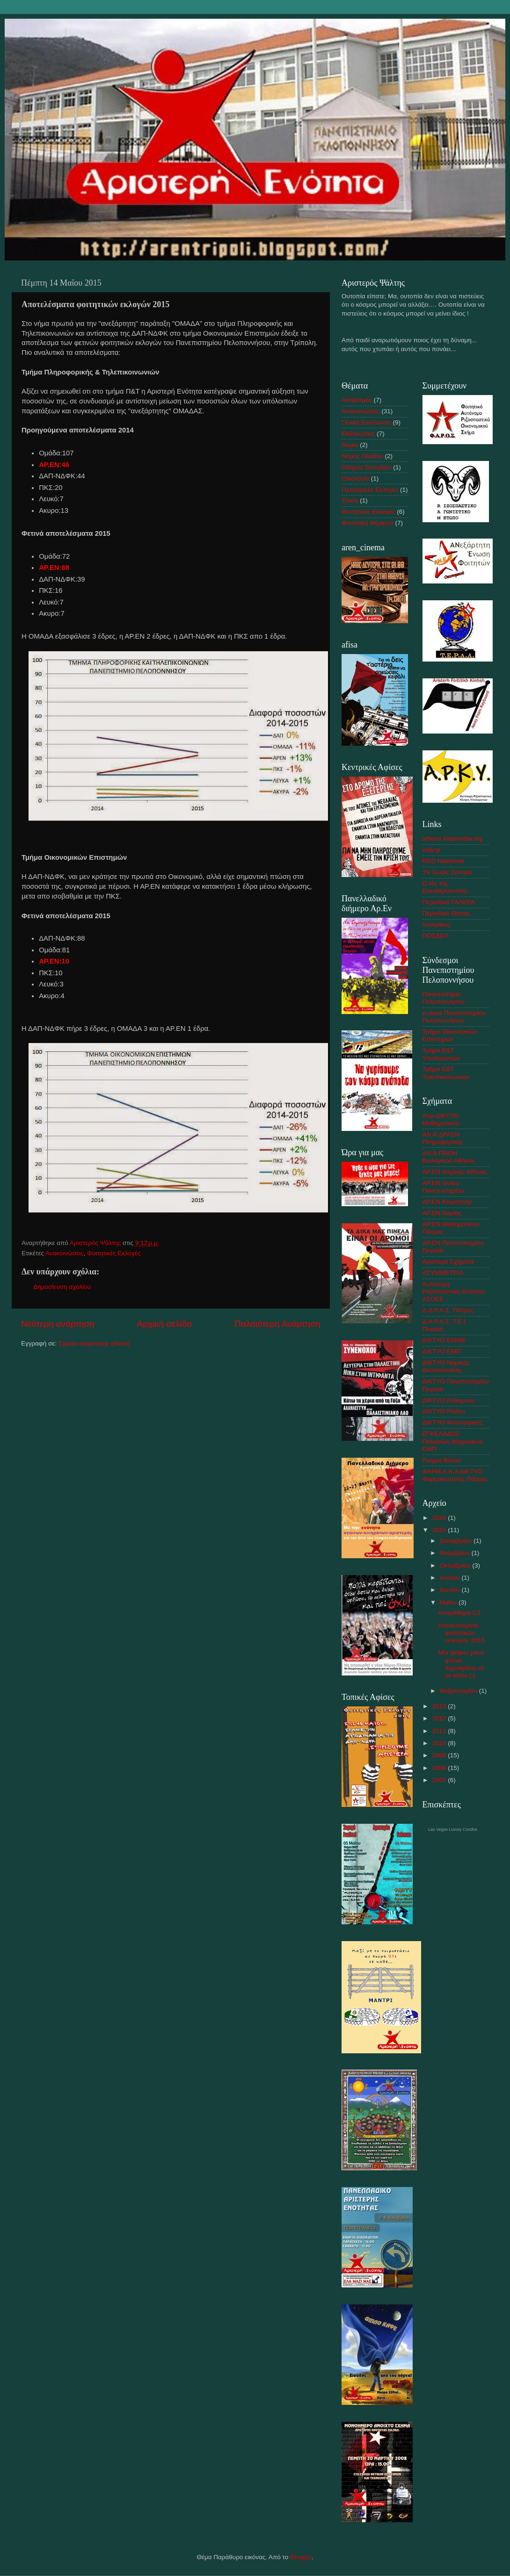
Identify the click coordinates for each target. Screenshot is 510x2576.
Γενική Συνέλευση (366, 422)
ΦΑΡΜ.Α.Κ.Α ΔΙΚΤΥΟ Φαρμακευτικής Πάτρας (455, 1475)
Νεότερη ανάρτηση (58, 1324)
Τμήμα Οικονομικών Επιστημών (450, 1035)
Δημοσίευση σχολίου (62, 1286)
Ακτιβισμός (357, 399)
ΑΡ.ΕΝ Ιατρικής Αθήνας (455, 1171)
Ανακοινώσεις (64, 1253)
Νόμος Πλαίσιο (362, 456)
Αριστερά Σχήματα (448, 1261)
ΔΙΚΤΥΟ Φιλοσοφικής (453, 1422)
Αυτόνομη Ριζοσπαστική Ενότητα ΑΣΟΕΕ (454, 1291)
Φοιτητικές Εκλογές (114, 1253)
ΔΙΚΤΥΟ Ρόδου (444, 1411)
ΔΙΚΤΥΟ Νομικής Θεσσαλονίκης (446, 1366)
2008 (440, 1767)
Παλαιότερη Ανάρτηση (277, 1324)
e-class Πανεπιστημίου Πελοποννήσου (454, 1016)
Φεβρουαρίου (459, 1690)
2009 (440, 1755)
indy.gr (432, 849)
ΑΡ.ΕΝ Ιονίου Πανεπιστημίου (443, 1187)
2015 (440, 1529)
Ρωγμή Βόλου (442, 1460)
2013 (440, 1706)
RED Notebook (444, 860)
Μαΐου (449, 1602)
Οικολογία (355, 478)
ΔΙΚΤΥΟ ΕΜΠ (442, 1351)
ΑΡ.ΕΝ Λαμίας (442, 1212)
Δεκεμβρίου (457, 1540)
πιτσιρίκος (437, 924)
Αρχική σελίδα (164, 1324)
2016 (440, 1517)
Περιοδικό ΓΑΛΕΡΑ (449, 902)
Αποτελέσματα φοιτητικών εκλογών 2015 (461, 1633)
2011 (440, 1730)
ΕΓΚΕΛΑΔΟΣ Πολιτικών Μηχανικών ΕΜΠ (453, 1441)
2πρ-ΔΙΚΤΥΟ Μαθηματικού (441, 1119)
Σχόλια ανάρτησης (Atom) (94, 1343)
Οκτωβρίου (456, 1565)
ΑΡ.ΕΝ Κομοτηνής (448, 1201)
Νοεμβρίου (456, 1552)
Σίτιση (350, 500)
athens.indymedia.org (453, 838)
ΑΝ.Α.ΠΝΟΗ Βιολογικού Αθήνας (449, 1157)
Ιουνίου (451, 1589)
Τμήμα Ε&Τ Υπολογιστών (441, 1054)
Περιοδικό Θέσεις (447, 913)
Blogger (301, 2557)
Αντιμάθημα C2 (459, 1612)
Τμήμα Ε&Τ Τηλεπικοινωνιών (446, 1072)
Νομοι (350, 444)
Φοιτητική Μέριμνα (367, 522)
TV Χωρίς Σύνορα (448, 872)
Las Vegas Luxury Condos (452, 1829)
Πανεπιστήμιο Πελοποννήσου (444, 998)
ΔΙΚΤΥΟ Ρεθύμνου (449, 1400)
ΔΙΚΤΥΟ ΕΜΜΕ (444, 1340)
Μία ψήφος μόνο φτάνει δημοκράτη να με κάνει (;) (461, 1664)
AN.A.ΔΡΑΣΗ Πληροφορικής (443, 1138)
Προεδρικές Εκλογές (370, 489)
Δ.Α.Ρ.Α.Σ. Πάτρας (448, 1310)
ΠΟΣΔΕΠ (436, 935)
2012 (440, 1718)
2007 (440, 1780)
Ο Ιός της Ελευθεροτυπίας (445, 887)
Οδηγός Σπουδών (367, 467)
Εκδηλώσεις (358, 433)
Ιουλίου (451, 1577)
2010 (440, 1743)
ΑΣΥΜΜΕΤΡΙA (443, 1272)
